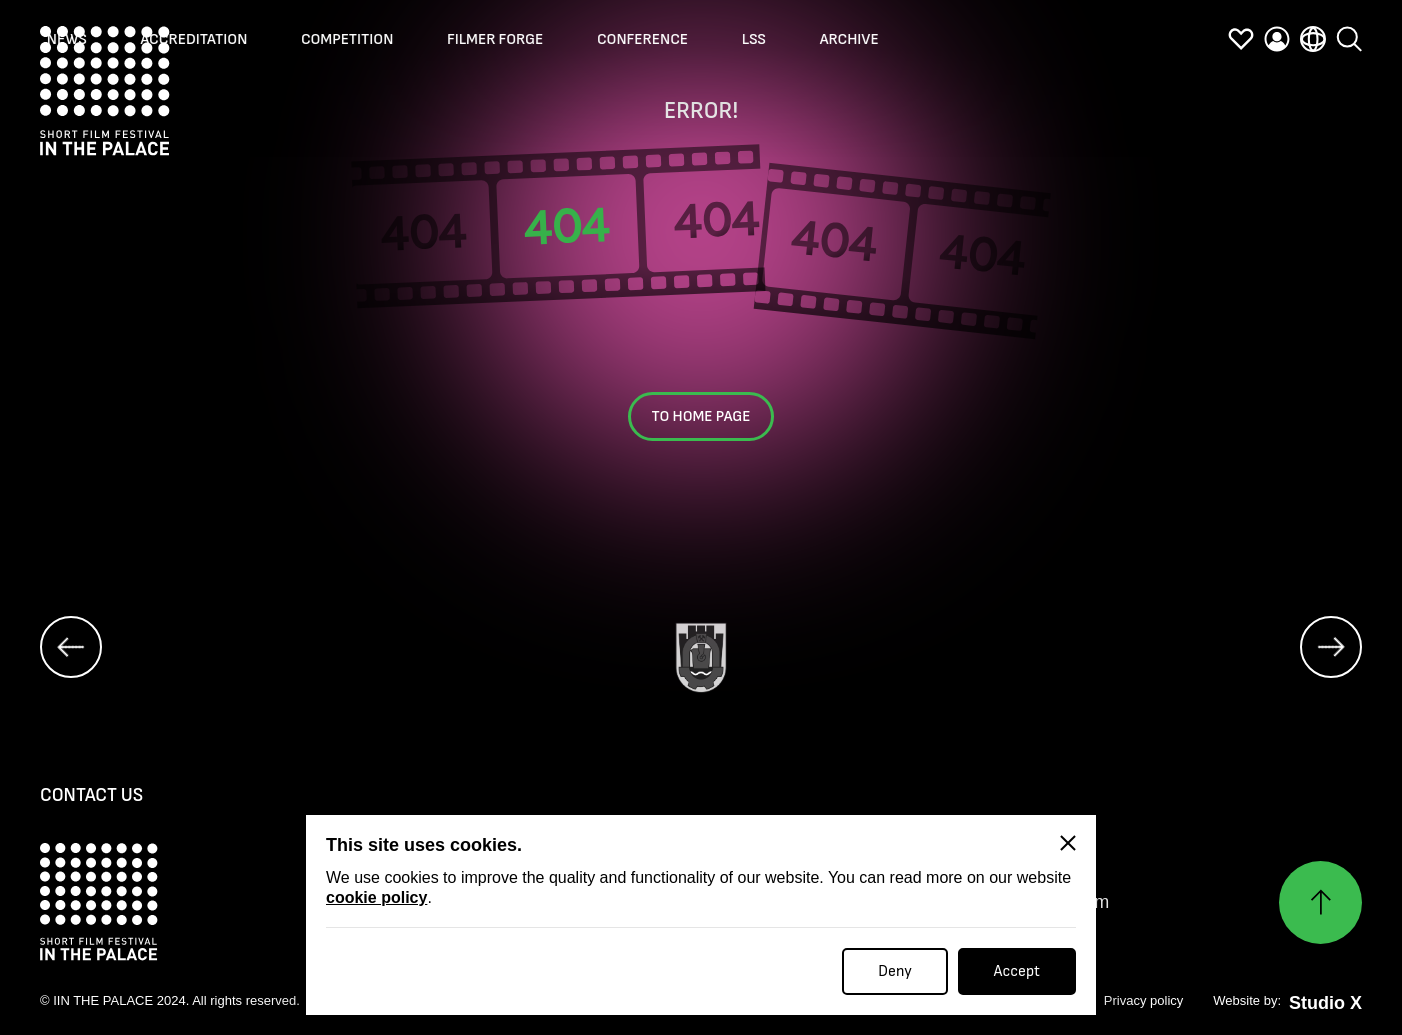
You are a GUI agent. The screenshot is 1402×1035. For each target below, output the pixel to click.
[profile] (1277, 43)
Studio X (1325, 1003)
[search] (1349, 43)
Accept (1017, 971)
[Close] (1068, 843)
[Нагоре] (1320, 902)
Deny (895, 971)
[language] (1313, 43)
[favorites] (1241, 43)
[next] (1331, 647)
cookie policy (376, 897)
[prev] (71, 647)
